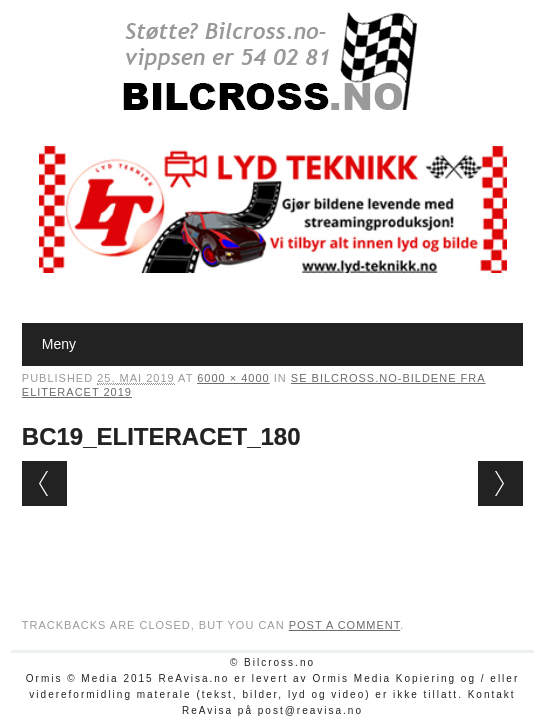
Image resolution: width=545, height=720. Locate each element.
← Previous (44, 483)
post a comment (345, 625)
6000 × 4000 (233, 378)
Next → (500, 483)
